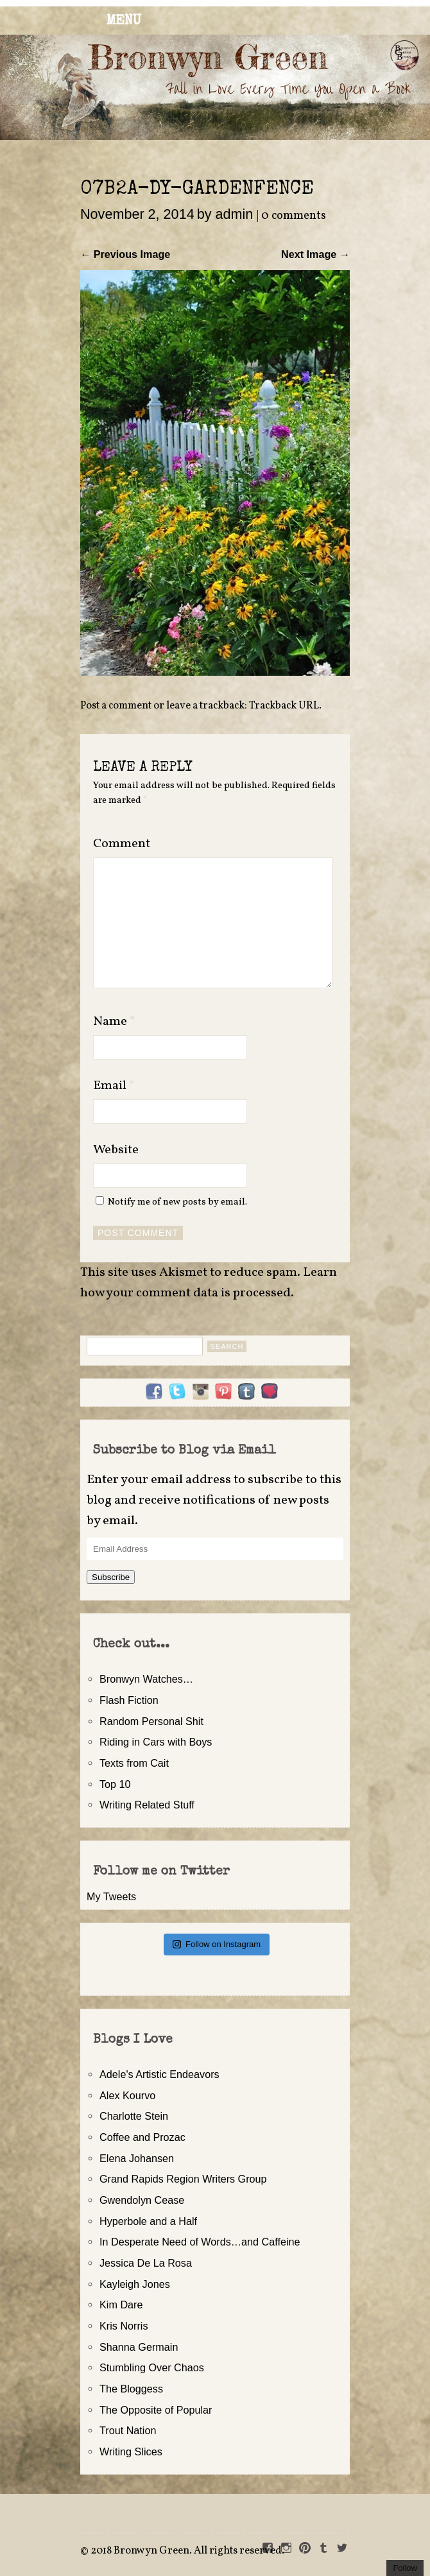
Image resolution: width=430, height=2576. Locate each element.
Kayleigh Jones (134, 2284)
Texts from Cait (134, 1763)
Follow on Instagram (217, 1944)
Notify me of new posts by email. (177, 1202)
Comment (121, 844)
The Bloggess (131, 2388)
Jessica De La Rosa (145, 2263)
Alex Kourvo (127, 2095)
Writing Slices (130, 2451)
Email (114, 1086)
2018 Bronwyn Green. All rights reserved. (187, 2551)
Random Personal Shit (151, 1721)
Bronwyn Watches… (146, 1679)
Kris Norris (123, 2325)
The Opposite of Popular (155, 2410)
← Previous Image (125, 254)
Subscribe (111, 1577)
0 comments (293, 216)
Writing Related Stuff (146, 1804)
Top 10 (115, 1784)
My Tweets (111, 1896)
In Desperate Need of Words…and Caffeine (199, 2241)
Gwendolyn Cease (141, 2200)
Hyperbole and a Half (148, 2221)
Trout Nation (127, 2430)
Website (116, 1150)
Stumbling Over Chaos (151, 2367)
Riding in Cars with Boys (155, 1741)
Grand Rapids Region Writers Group (183, 2179)
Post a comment (115, 706)
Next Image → (315, 254)
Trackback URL (284, 706)
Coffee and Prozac (142, 2137)
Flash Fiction (129, 1700)
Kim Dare (120, 2304)
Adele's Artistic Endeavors (159, 2074)
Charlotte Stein (133, 2116)
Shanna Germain (138, 2347)
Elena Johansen (136, 2158)
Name (114, 1022)
